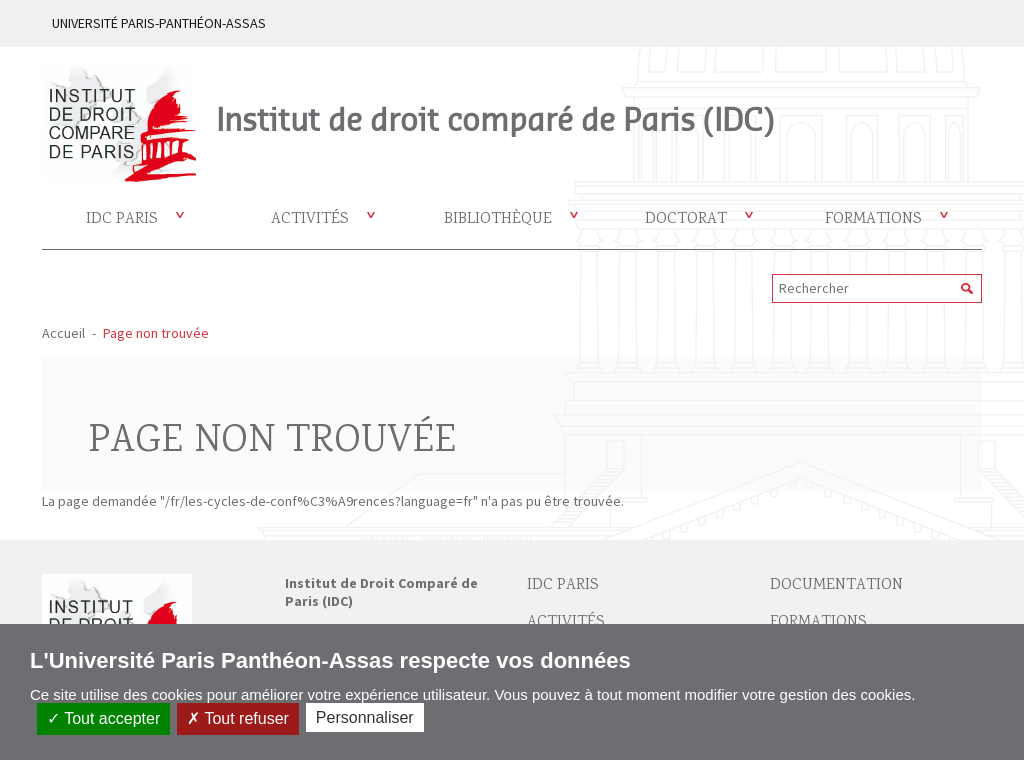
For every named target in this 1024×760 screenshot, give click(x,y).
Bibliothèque (498, 219)
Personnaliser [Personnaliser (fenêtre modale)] (365, 717)
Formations (873, 219)
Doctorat (686, 219)
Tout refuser (238, 718)
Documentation (836, 585)
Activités (310, 219)
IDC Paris (122, 219)
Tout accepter (103, 718)
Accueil (63, 333)
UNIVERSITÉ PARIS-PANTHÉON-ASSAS (159, 23)
